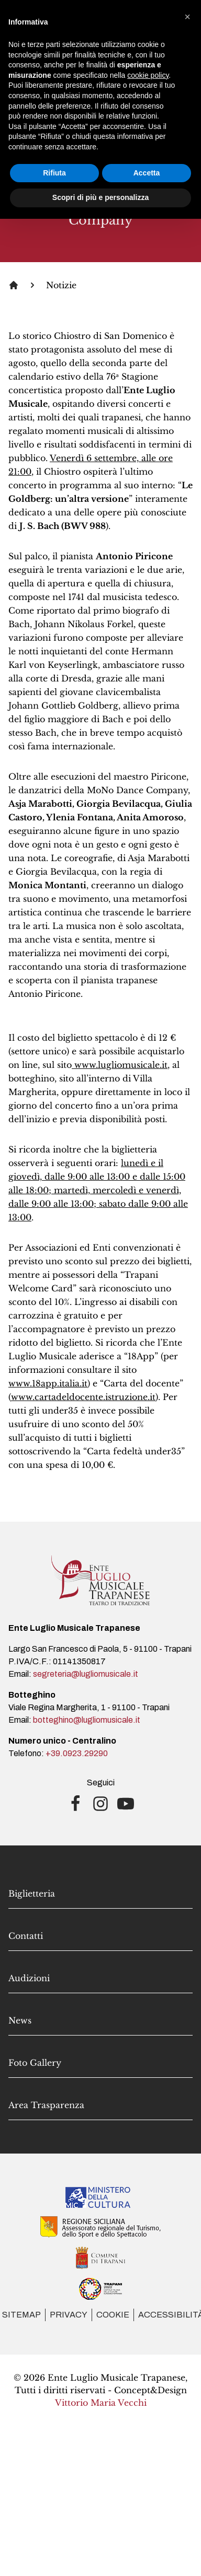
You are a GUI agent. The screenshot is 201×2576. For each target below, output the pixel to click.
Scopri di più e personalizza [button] (100, 197)
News (19, 2020)
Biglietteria (31, 1893)
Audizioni (29, 1978)
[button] (187, 16)
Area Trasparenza (46, 2105)
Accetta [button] (146, 173)
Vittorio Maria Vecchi (101, 2402)
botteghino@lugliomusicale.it (86, 1719)
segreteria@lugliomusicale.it (85, 1673)
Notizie (61, 285)
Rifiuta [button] (54, 173)
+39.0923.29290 (77, 1753)
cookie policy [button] (148, 75)
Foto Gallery (34, 2062)
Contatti (25, 1936)
